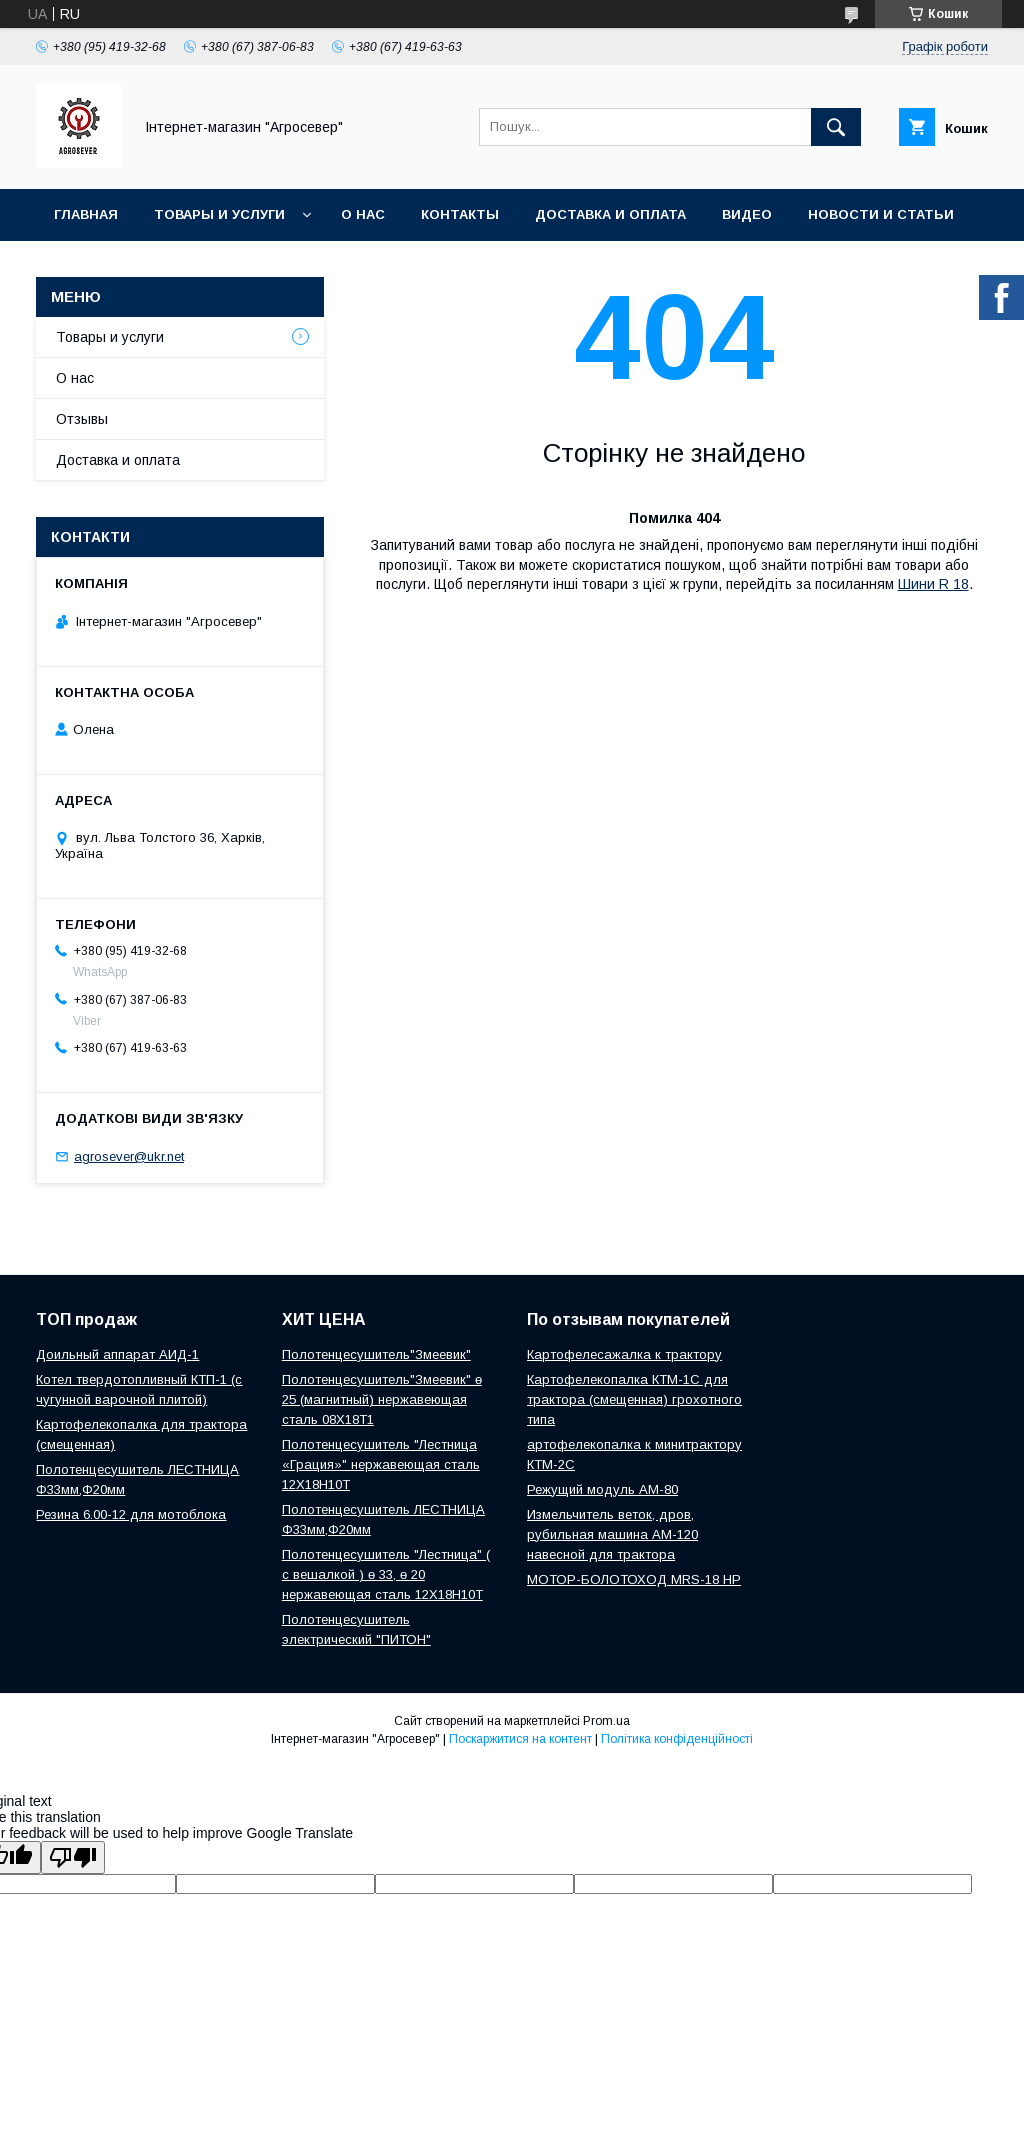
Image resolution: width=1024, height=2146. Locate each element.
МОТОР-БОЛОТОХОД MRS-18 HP (634, 1579)
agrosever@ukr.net (129, 1156)
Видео (747, 214)
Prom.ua (606, 1721)
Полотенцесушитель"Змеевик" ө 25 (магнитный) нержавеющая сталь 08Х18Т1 (382, 1399)
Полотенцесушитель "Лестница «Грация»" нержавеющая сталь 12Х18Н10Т (381, 1464)
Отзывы (82, 419)
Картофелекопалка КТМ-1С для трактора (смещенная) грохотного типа (634, 1399)
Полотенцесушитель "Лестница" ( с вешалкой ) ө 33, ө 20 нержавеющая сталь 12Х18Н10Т (386, 1574)
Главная (86, 214)
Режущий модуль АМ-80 (602, 1489)
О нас (363, 214)
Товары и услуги (219, 214)
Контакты (460, 214)
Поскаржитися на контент (520, 1739)
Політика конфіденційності (677, 1739)
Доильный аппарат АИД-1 (117, 1354)
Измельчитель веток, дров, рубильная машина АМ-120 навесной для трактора (612, 1534)
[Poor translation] (73, 1857)
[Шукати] (836, 127)
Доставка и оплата (610, 214)
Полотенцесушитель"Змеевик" (376, 1354)
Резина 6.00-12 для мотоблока (131, 1514)
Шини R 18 (933, 584)
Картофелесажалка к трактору (624, 1354)
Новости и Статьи (881, 214)
